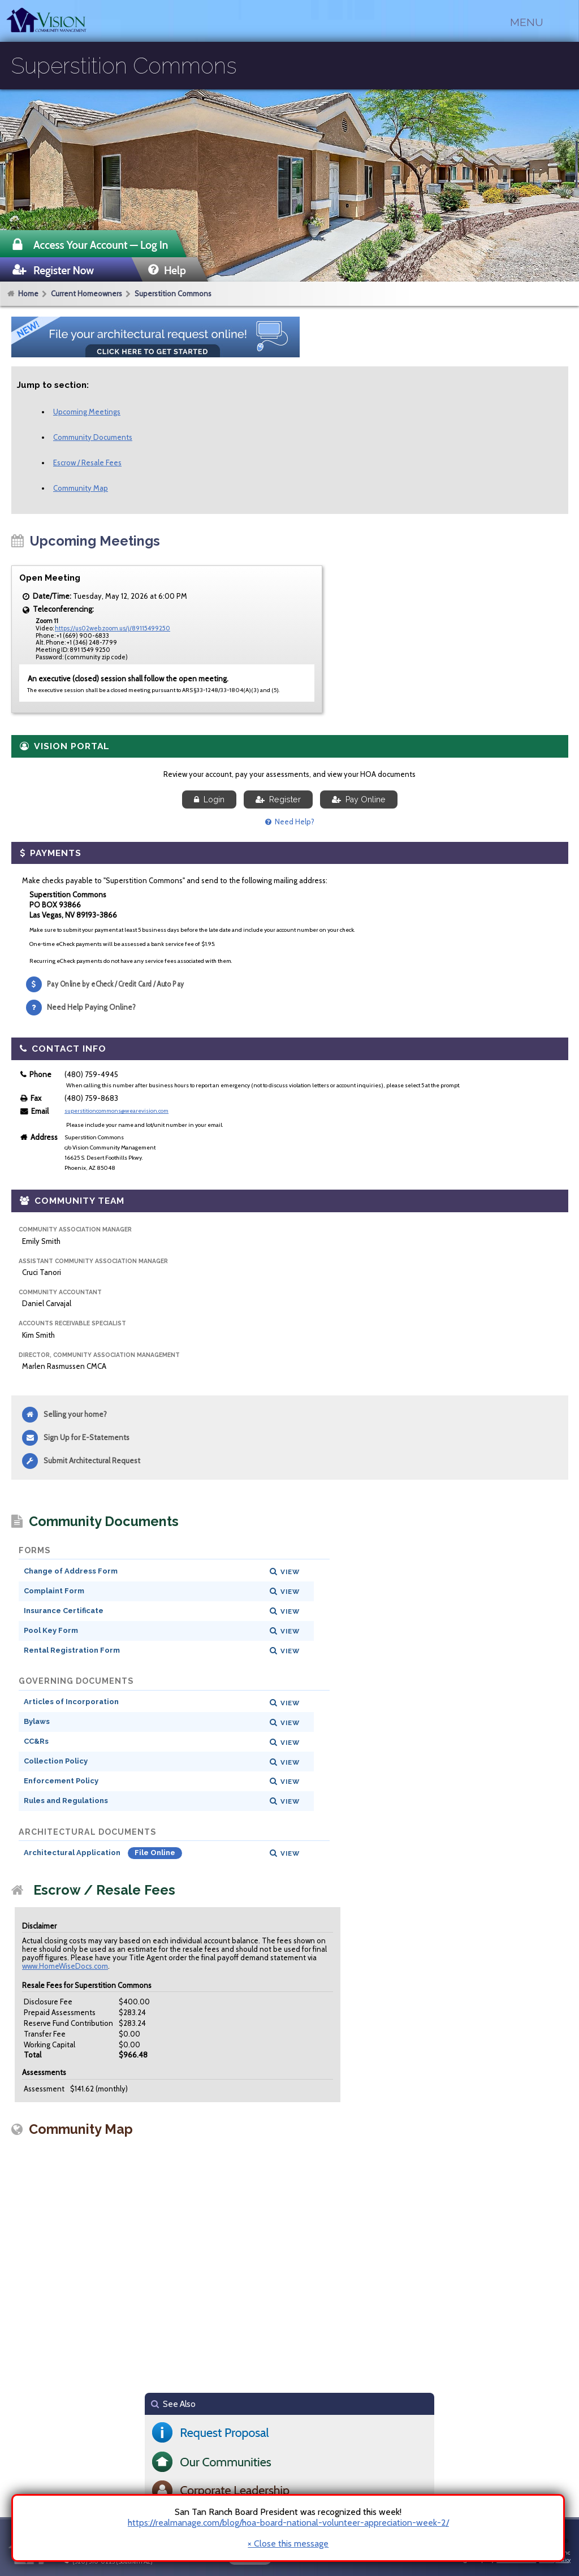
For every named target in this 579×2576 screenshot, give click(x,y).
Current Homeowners (86, 293)
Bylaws (37, 1721)
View (290, 1572)
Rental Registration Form (72, 1650)
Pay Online (359, 799)
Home (28, 293)
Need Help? (289, 821)
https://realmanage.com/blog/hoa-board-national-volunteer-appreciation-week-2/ (288, 2522)
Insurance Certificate (63, 1610)
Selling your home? (75, 1414)
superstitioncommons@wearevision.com (116, 1110)
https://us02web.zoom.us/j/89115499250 (112, 628)
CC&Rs (36, 1741)
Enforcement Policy (61, 1781)
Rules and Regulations (66, 1800)
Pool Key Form (51, 1630)
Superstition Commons (173, 293)
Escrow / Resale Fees (87, 462)
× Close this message (288, 2544)
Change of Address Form (71, 1571)
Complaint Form (54, 1591)
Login (209, 799)
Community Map (80, 487)
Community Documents (92, 437)
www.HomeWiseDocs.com (65, 1965)
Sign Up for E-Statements (86, 1437)
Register (278, 799)
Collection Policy (56, 1761)
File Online (155, 1852)
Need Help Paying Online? (91, 1007)
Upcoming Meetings (86, 411)
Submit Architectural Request (92, 1460)
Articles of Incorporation (71, 1701)
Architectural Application (73, 1852)
